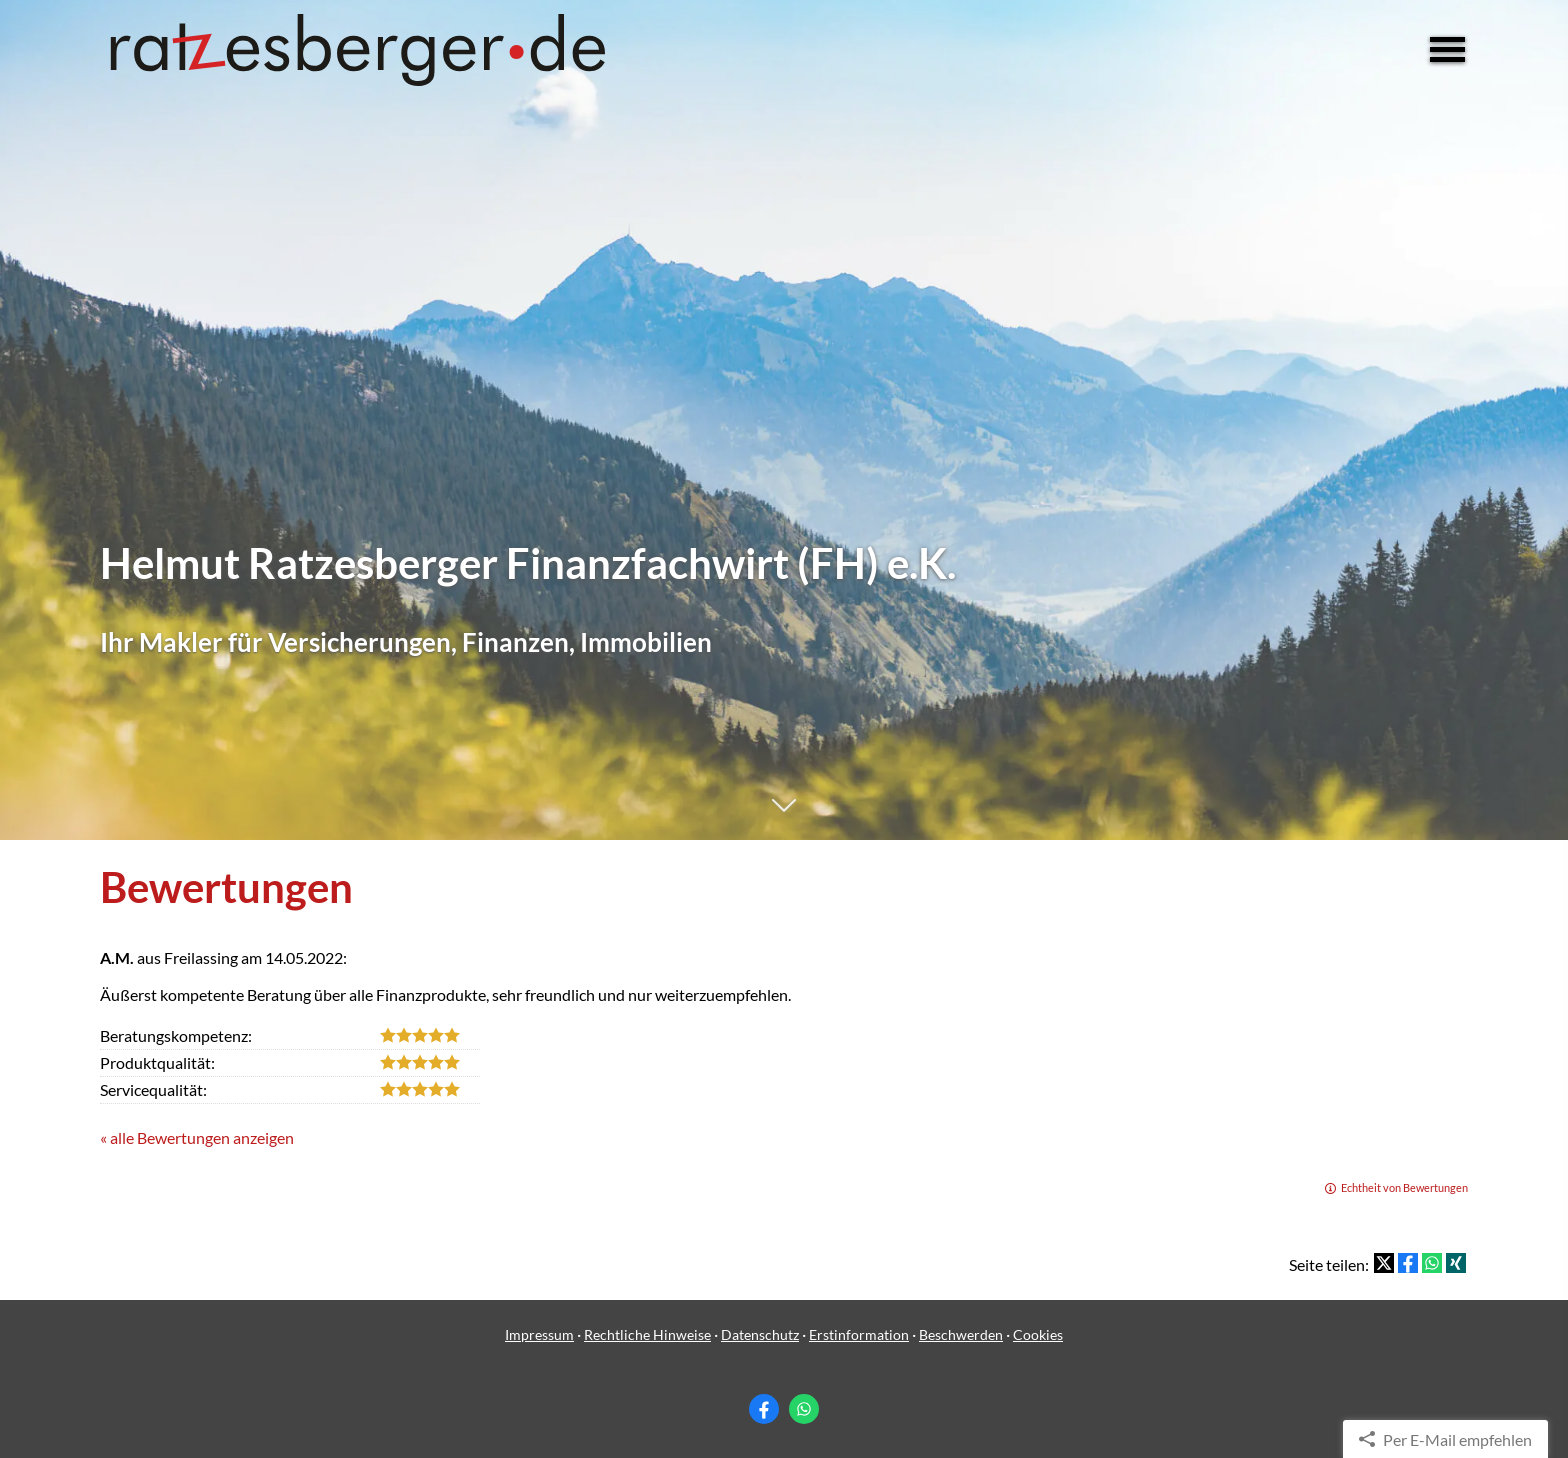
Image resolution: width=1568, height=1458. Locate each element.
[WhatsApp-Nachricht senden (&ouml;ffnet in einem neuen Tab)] (804, 1409)
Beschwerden (961, 1334)
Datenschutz (760, 1334)
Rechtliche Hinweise (647, 1334)
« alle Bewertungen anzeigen (197, 1137)
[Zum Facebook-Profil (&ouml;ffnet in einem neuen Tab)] (764, 1409)
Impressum (539, 1334)
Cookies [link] (1038, 1334)
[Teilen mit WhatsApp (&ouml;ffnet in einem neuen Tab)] (1432, 1263)
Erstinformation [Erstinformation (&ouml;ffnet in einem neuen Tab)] (859, 1334)
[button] (784, 815)
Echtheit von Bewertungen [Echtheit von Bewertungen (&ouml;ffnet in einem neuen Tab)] (1404, 1187)
